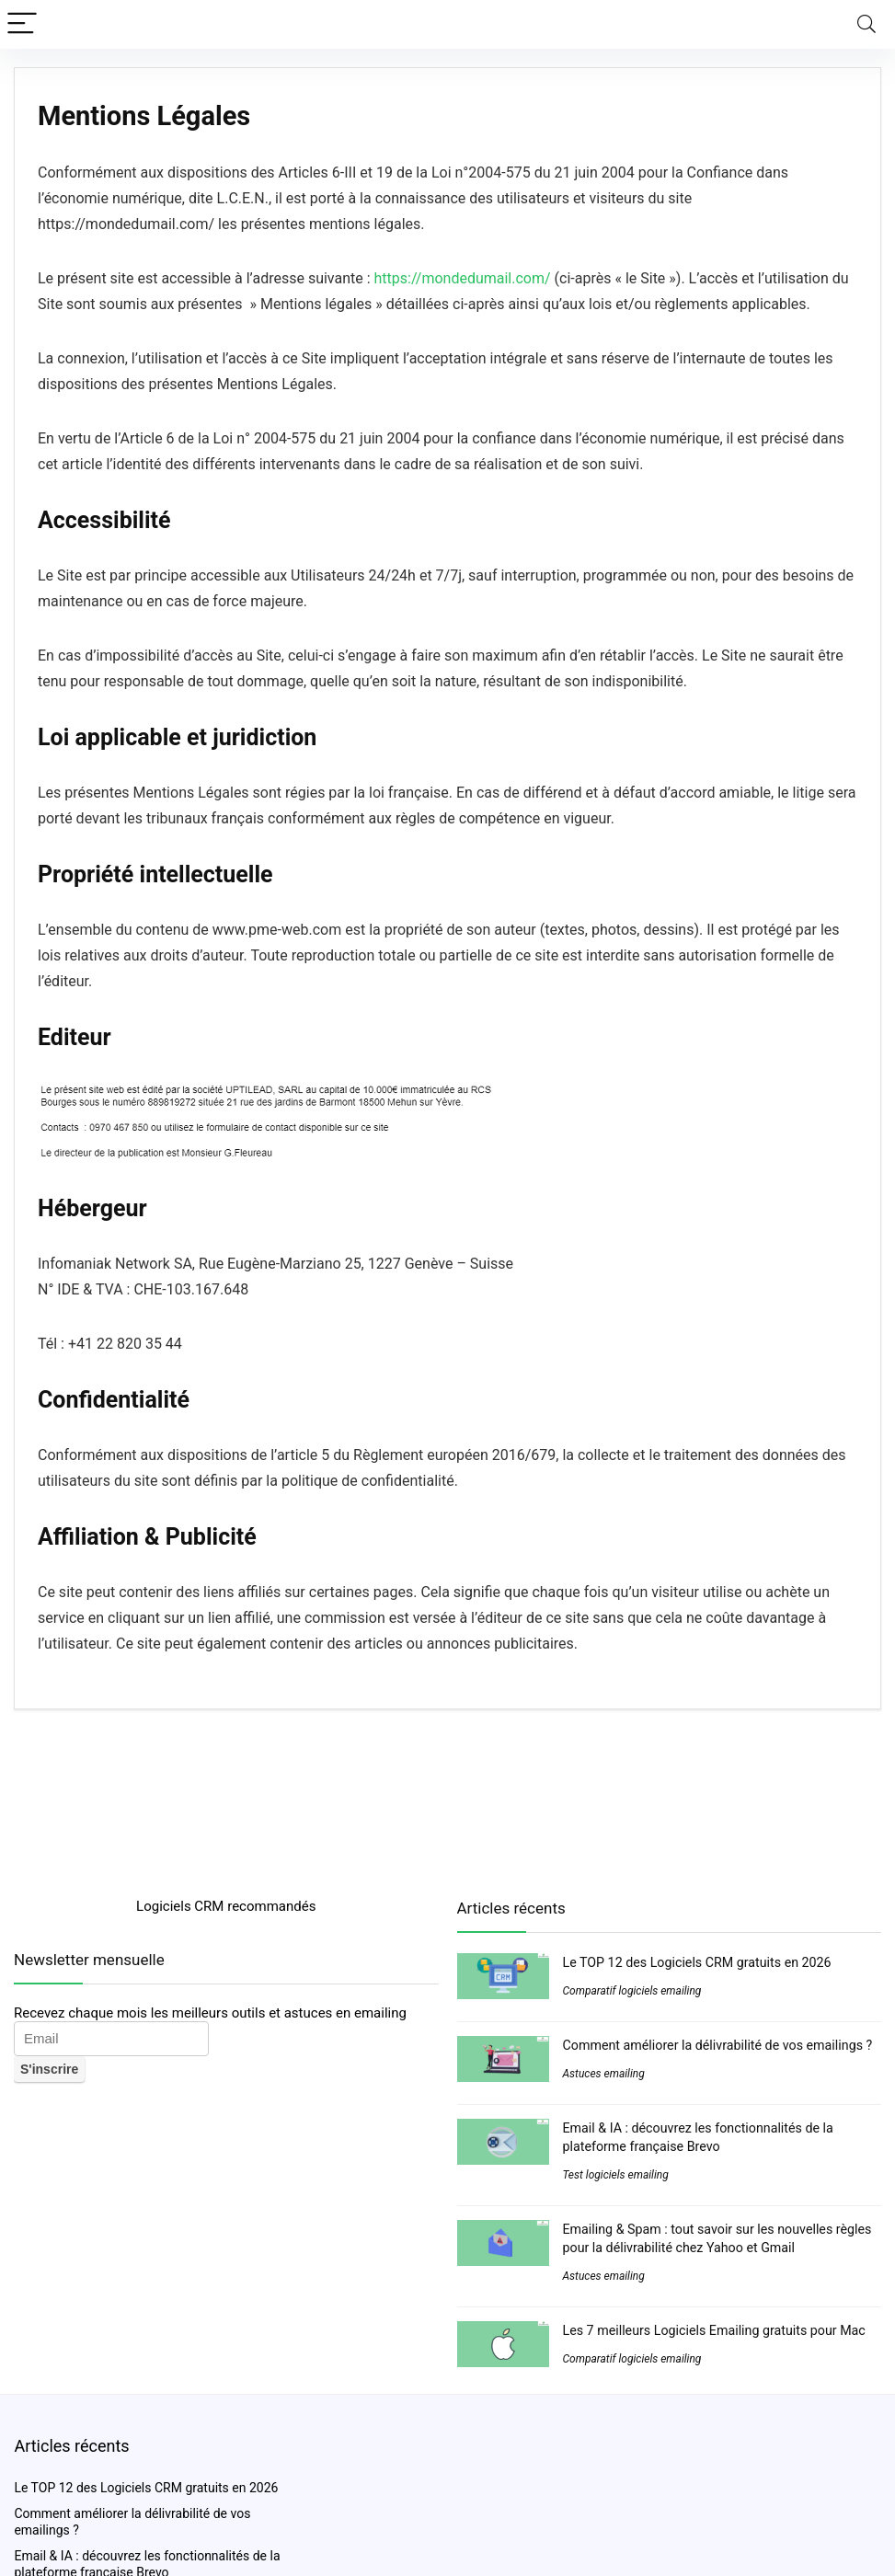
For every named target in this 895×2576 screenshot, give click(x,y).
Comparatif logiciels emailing (632, 1990)
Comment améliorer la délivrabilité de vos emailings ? (718, 2045)
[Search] (866, 24)
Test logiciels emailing (616, 2174)
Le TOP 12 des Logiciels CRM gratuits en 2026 (697, 1962)
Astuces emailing (604, 2073)
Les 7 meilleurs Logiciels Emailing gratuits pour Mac (714, 2330)
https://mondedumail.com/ (462, 278)
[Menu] (22, 24)
